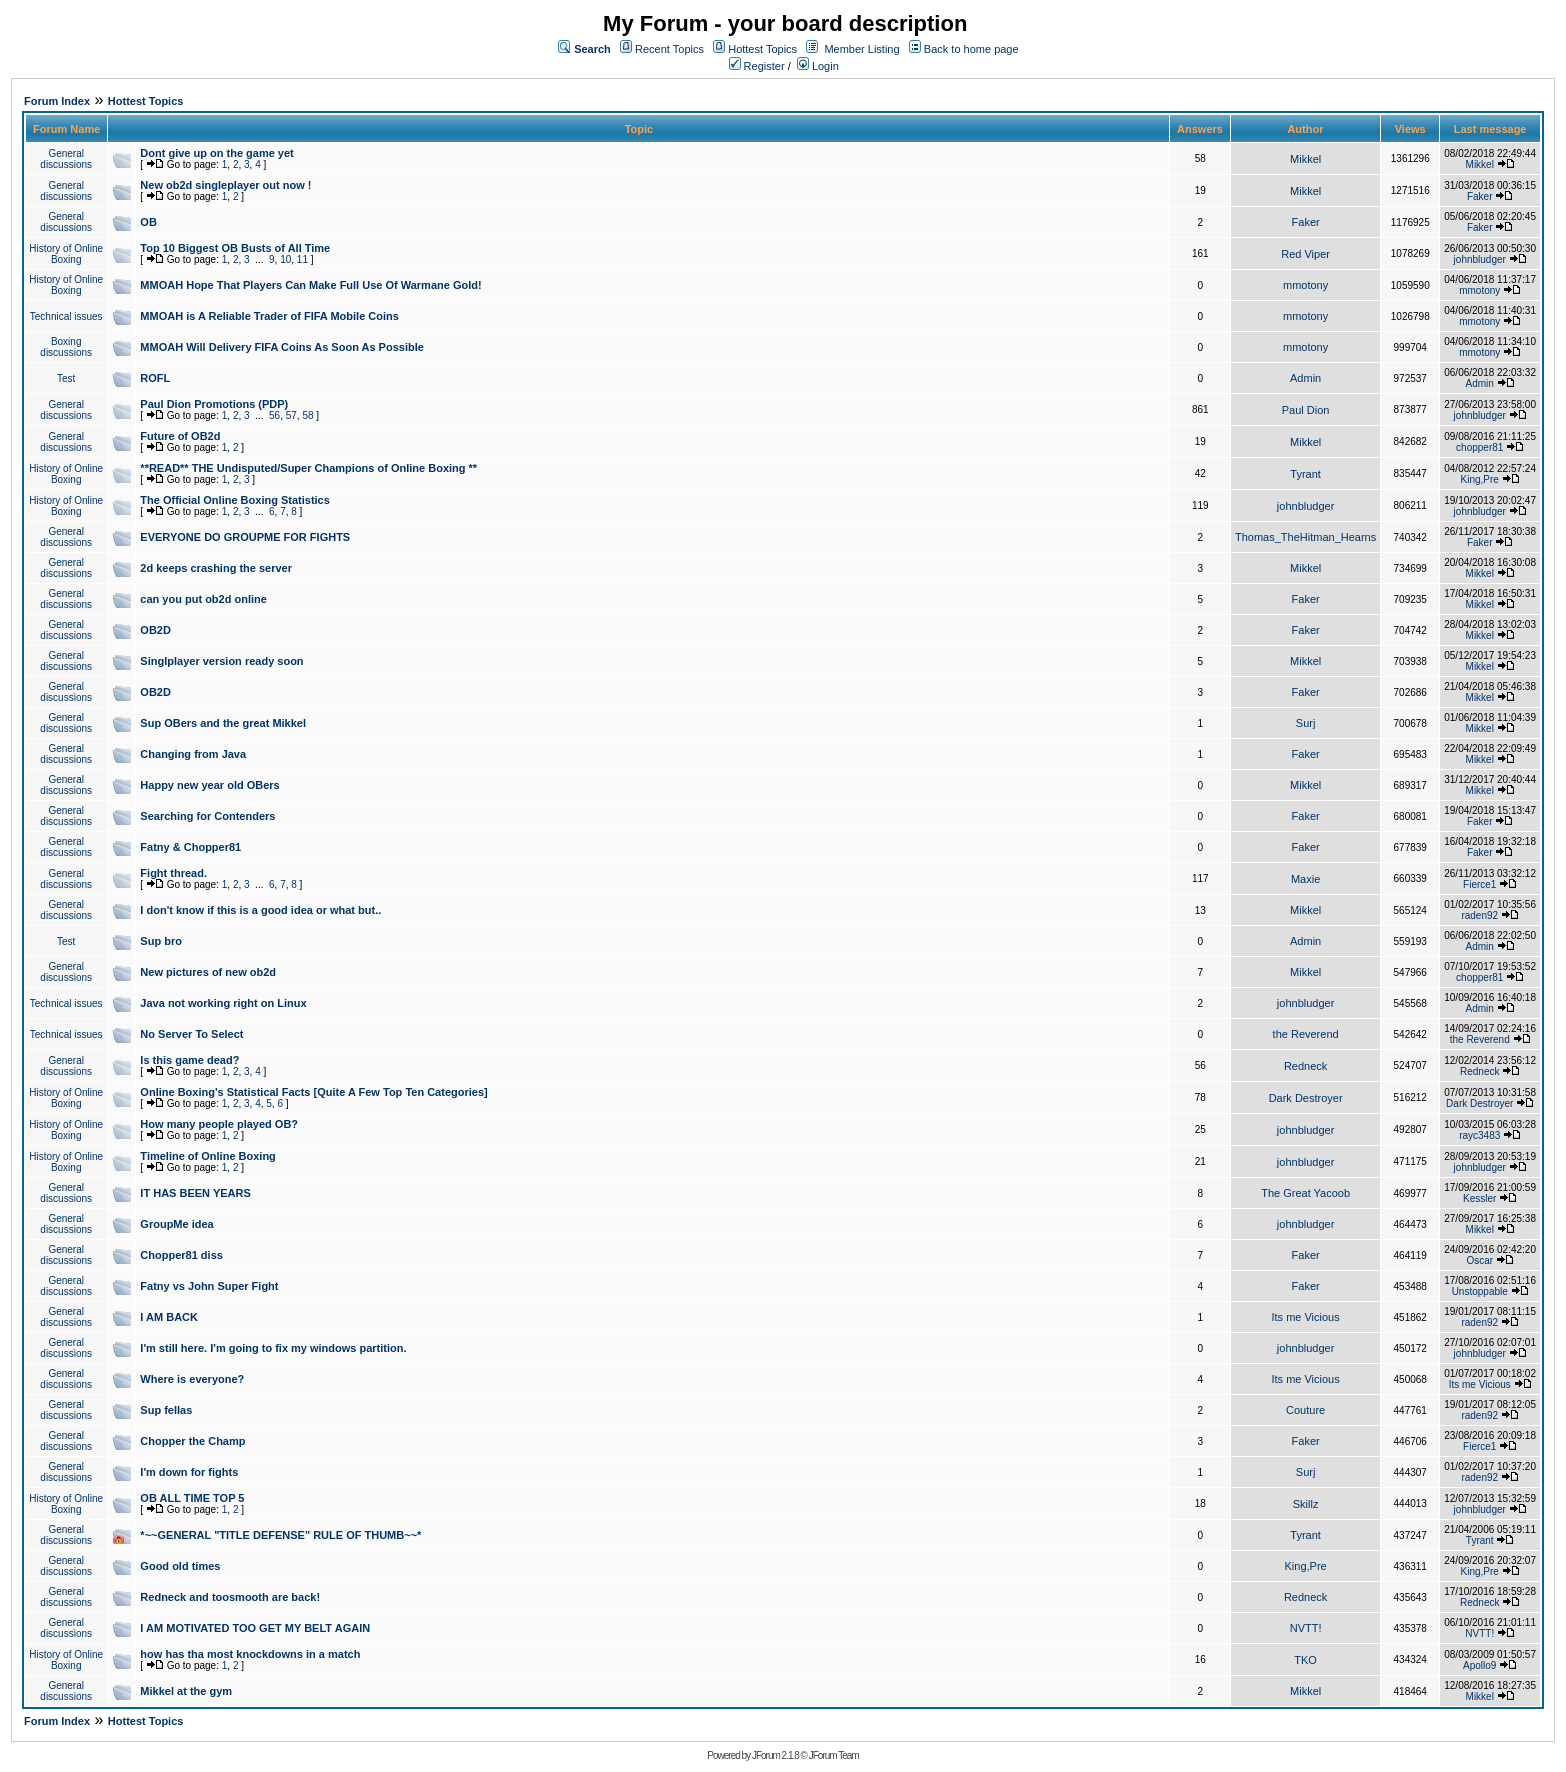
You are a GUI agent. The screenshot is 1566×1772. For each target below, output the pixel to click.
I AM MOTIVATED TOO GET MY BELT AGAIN (255, 1628)
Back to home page (971, 49)
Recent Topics (669, 49)
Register (757, 66)
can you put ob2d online (203, 599)
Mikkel (1305, 159)
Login (818, 66)
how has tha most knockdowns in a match (250, 1654)
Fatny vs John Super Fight (209, 1286)
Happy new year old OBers (209, 785)
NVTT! (1306, 1628)
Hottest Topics (762, 49)
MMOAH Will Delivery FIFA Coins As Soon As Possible (282, 347)
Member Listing (861, 49)
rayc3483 (1479, 1135)
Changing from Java (193, 754)
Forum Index (57, 101)
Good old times (180, 1566)
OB (148, 222)
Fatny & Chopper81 (190, 847)
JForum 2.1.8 (775, 1755)
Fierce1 (1479, 884)
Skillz (1306, 1504)
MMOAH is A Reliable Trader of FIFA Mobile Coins (269, 316)
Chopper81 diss (181, 1255)
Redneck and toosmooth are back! (230, 1597)
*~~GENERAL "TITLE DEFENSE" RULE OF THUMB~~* (280, 1535)
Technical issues (66, 316)
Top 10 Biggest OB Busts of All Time (235, 248)
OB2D (155, 630)
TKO (1305, 1660)
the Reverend (1306, 1034)
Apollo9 (1479, 1665)
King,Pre (1480, 479)
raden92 (1479, 915)
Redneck (1305, 1066)
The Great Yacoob (1305, 1193)
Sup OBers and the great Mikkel (223, 723)
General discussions (66, 159)
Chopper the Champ (192, 1441)
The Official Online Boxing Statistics (234, 500)
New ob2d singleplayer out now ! (225, 185)
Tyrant (1305, 474)
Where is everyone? (192, 1379)
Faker (1480, 196)
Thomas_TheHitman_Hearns (1305, 537)
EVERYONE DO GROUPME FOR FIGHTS (245, 537)
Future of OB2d (180, 436)
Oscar (1479, 1260)
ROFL (155, 378)
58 (307, 415)
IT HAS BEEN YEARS (195, 1193)
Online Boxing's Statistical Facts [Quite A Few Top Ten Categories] (313, 1092)
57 (291, 415)
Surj (1306, 723)
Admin (1305, 378)
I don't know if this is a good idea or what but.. (260, 910)
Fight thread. (173, 873)
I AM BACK (169, 1317)
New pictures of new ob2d (208, 972)
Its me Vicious (1305, 1317)
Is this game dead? (189, 1060)
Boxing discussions (66, 347)
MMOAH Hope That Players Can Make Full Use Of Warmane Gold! (310, 285)
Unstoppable (1480, 1291)
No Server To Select (191, 1034)
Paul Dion (1306, 410)
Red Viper (1305, 254)
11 (302, 259)
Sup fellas (166, 1410)
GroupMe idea (176, 1224)
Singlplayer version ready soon (221, 661)
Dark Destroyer (1306, 1098)
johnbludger (1480, 259)
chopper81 (1479, 447)
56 (274, 415)
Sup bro (161, 941)
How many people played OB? (219, 1124)
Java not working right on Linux (223, 1003)
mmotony (1305, 285)
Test (66, 378)
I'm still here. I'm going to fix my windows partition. (273, 1348)
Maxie (1305, 879)
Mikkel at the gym (186, 1691)
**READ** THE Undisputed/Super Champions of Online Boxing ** (308, 468)
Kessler (1479, 1198)
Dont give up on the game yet (216, 153)
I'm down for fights (189, 1472)
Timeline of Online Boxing (207, 1156)
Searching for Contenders (207, 816)
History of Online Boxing (66, 254)
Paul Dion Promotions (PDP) (214, 404)
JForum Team (834, 1755)
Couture (1305, 1410)
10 (285, 259)
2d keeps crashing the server (216, 568)
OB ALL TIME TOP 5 (192, 1498)
